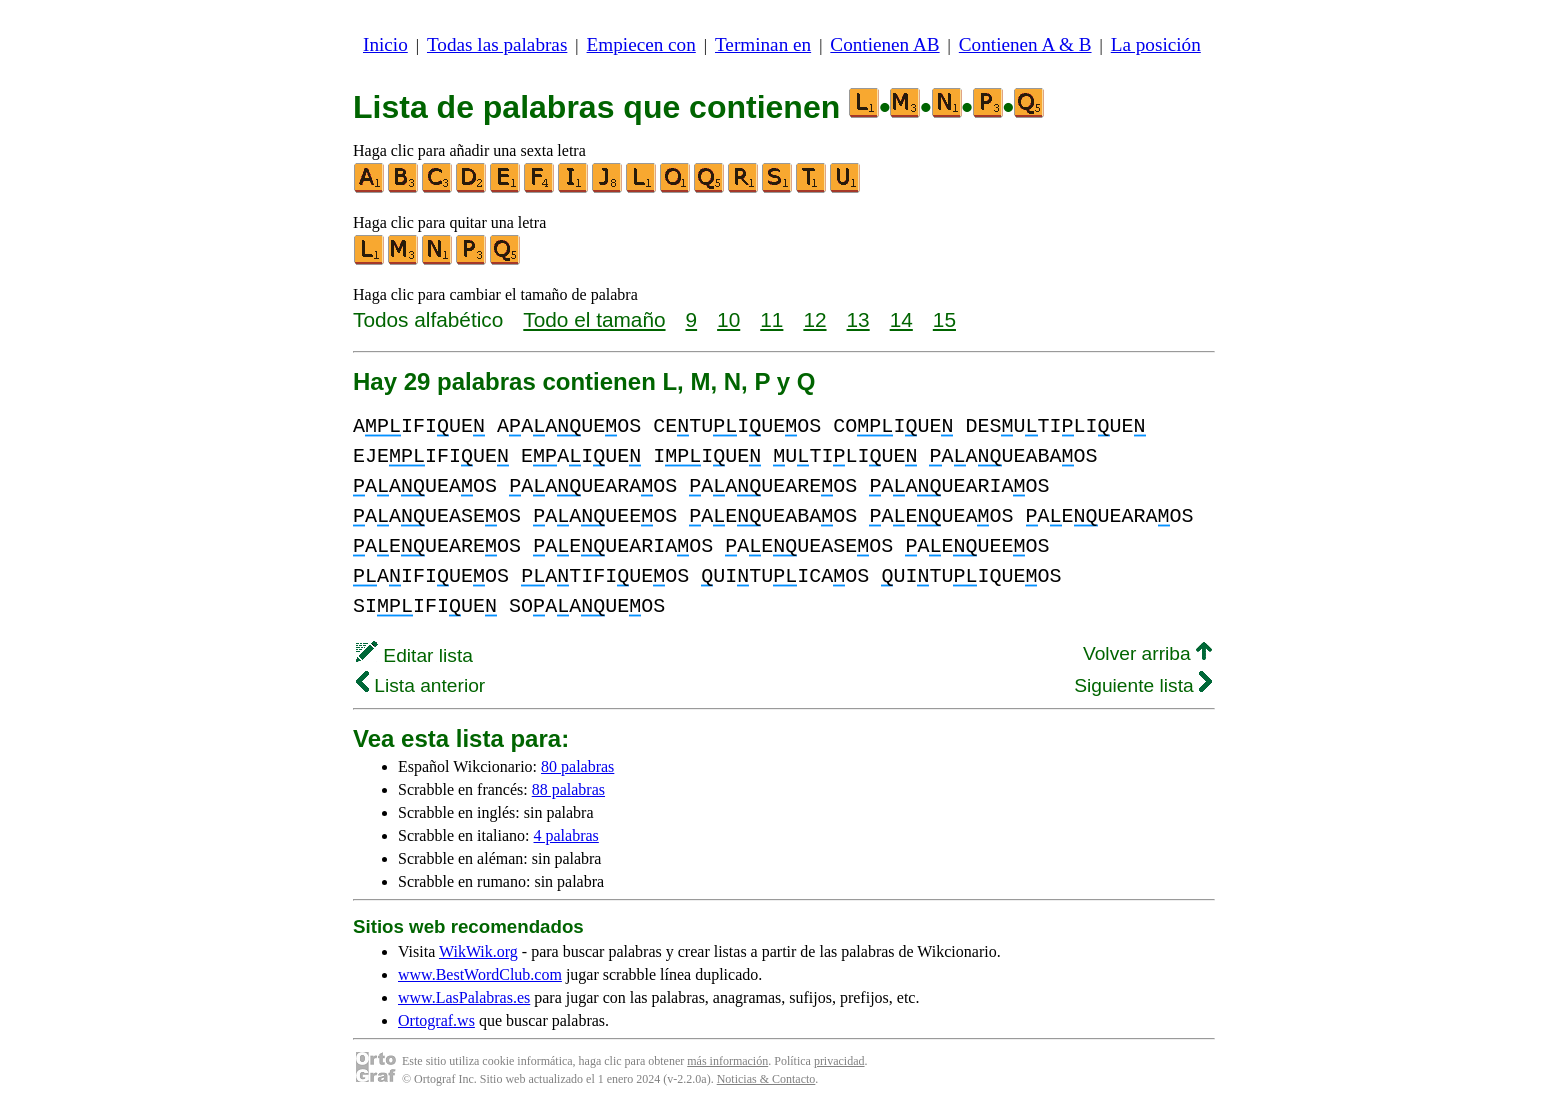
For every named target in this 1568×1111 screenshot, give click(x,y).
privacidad (839, 1061)
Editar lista (414, 655)
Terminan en (763, 44)
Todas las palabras (497, 44)
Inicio (385, 44)
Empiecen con (641, 44)
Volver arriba (1147, 653)
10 (728, 319)
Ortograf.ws (436, 1020)
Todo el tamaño (594, 319)
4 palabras (566, 835)
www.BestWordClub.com (480, 974)
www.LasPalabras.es (464, 997)
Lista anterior (420, 685)
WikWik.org (478, 951)
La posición (1156, 44)
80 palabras (577, 766)
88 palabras (568, 789)
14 (901, 319)
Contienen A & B (1025, 44)
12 (814, 319)
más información (727, 1061)
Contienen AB (884, 44)
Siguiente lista (1143, 685)
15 (944, 319)
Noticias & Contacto (766, 1079)
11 (771, 319)
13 (858, 319)
